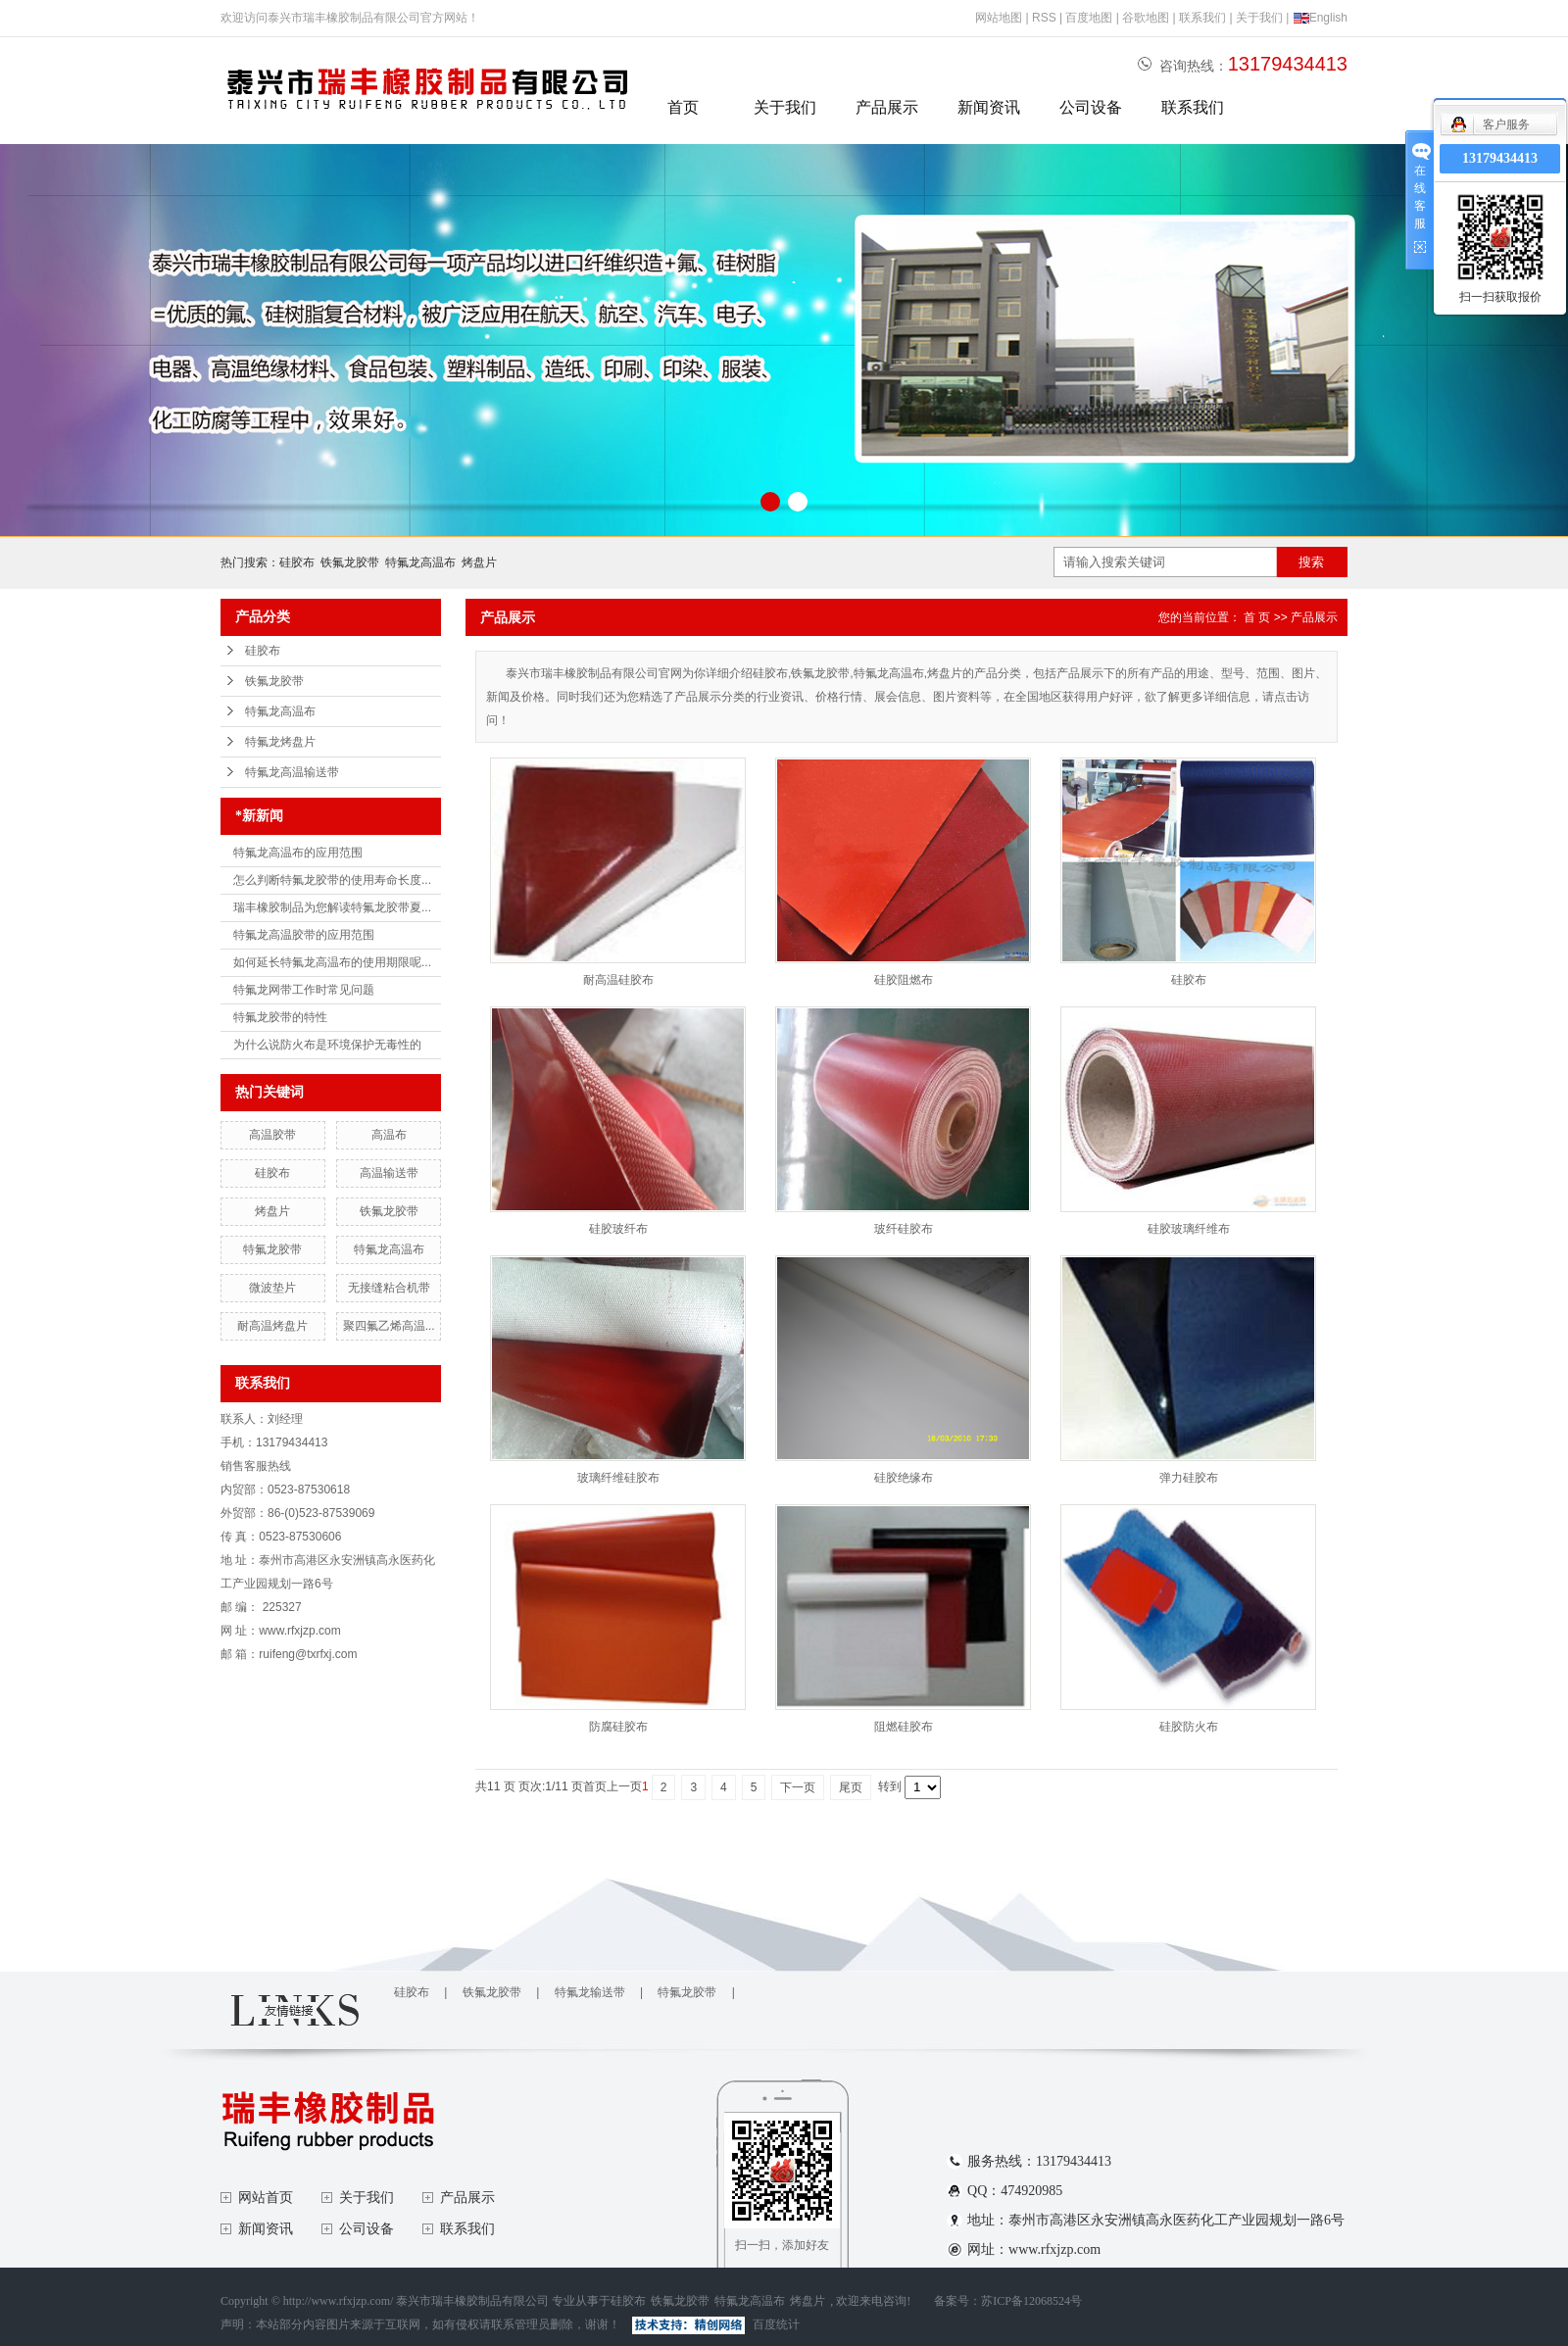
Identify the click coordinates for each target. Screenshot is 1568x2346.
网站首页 (265, 2197)
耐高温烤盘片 (272, 1326)
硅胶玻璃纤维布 (1189, 1229)
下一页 (797, 1787)
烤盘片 (479, 562)
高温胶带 (272, 1135)
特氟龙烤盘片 (280, 742)
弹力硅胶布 (1188, 1478)
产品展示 (887, 107)
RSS (1044, 17)
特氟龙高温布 (420, 562)
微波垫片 (272, 1288)
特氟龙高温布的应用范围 (298, 852)
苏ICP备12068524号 (1031, 2301)
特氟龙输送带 (590, 1992)
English (1320, 17)
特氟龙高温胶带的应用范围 (303, 935)
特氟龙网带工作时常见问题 (303, 990)
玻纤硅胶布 (903, 1229)
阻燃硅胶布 (903, 1727)
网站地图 (998, 17)
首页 (683, 107)
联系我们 (1202, 17)
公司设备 (1090, 107)
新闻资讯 (988, 107)
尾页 (850, 1787)
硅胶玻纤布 (618, 1229)
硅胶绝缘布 (903, 1478)
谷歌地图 (1145, 17)
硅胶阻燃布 (903, 980)
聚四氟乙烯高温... (389, 1326)
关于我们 (1259, 17)
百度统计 (776, 2324)
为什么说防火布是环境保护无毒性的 (327, 1044)
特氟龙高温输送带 (292, 772)
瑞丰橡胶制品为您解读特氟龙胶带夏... (332, 907)
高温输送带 (389, 1173)
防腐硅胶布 (618, 1727)
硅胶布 (297, 562)
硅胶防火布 (1188, 1727)
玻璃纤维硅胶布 (618, 1478)
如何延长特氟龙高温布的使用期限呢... (332, 962)
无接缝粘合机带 (389, 1288)
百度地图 (1088, 17)
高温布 (389, 1135)
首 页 (1257, 617)
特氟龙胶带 (272, 1249)
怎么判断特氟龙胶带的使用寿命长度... (332, 880)
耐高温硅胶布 (618, 980)
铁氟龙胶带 (349, 562)
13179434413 (1500, 158)
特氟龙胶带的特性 (280, 1017)
